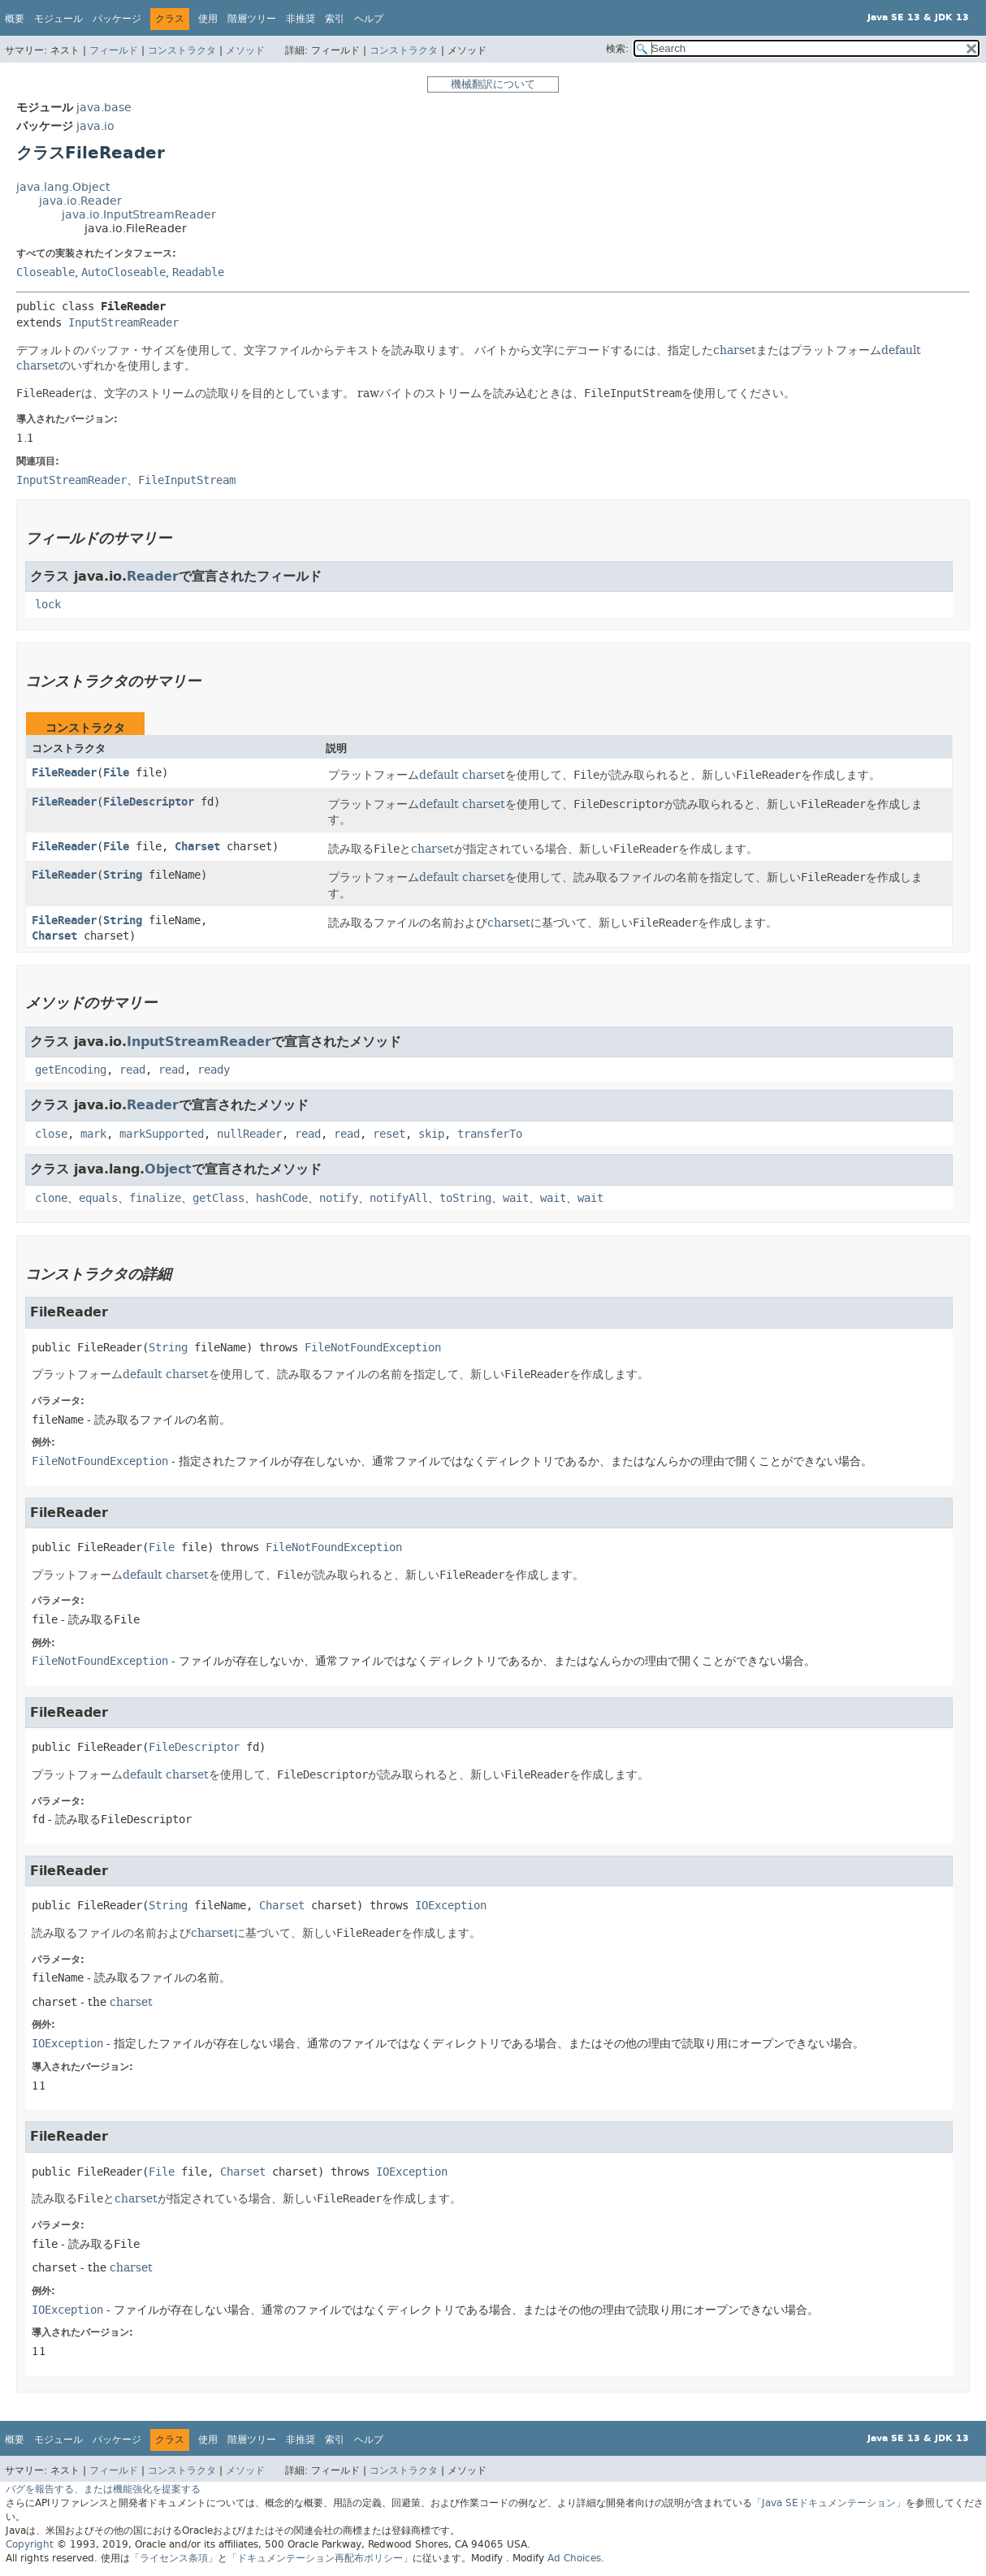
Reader (153, 576)
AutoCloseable (123, 272)
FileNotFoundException (373, 1348)
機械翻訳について (493, 84)
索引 (334, 18)
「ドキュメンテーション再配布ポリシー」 (320, 2558)
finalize (155, 1198)
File (116, 773)
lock (48, 605)
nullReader (249, 1134)
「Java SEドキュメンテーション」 (829, 2503)
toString (465, 1198)
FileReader (64, 773)
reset (389, 1134)
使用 (208, 18)
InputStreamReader (123, 323)
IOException (451, 1906)
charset (734, 350)
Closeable (45, 272)
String (122, 875)
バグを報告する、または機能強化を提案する (103, 2489)
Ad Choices (574, 2558)
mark (93, 1134)
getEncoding (70, 1070)
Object (168, 1169)
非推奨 (300, 18)
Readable (198, 272)
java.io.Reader (80, 201)
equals (98, 1198)
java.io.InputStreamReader (139, 215)
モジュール (58, 18)
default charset (462, 774)
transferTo (489, 1134)
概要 (14, 18)
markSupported (161, 1134)
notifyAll (399, 1198)
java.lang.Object (63, 187)
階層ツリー (251, 18)
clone (51, 1198)
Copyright (30, 2544)
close (51, 1134)
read (132, 1070)
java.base (104, 108)
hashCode (282, 1198)
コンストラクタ (182, 50)
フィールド (113, 50)
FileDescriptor (148, 802)
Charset (197, 847)
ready (213, 1070)
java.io (95, 126)
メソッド (245, 50)
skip (431, 1134)
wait (516, 1198)
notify (338, 1198)
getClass (218, 1198)
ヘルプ (368, 18)
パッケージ (117, 18)
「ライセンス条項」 (174, 2558)
